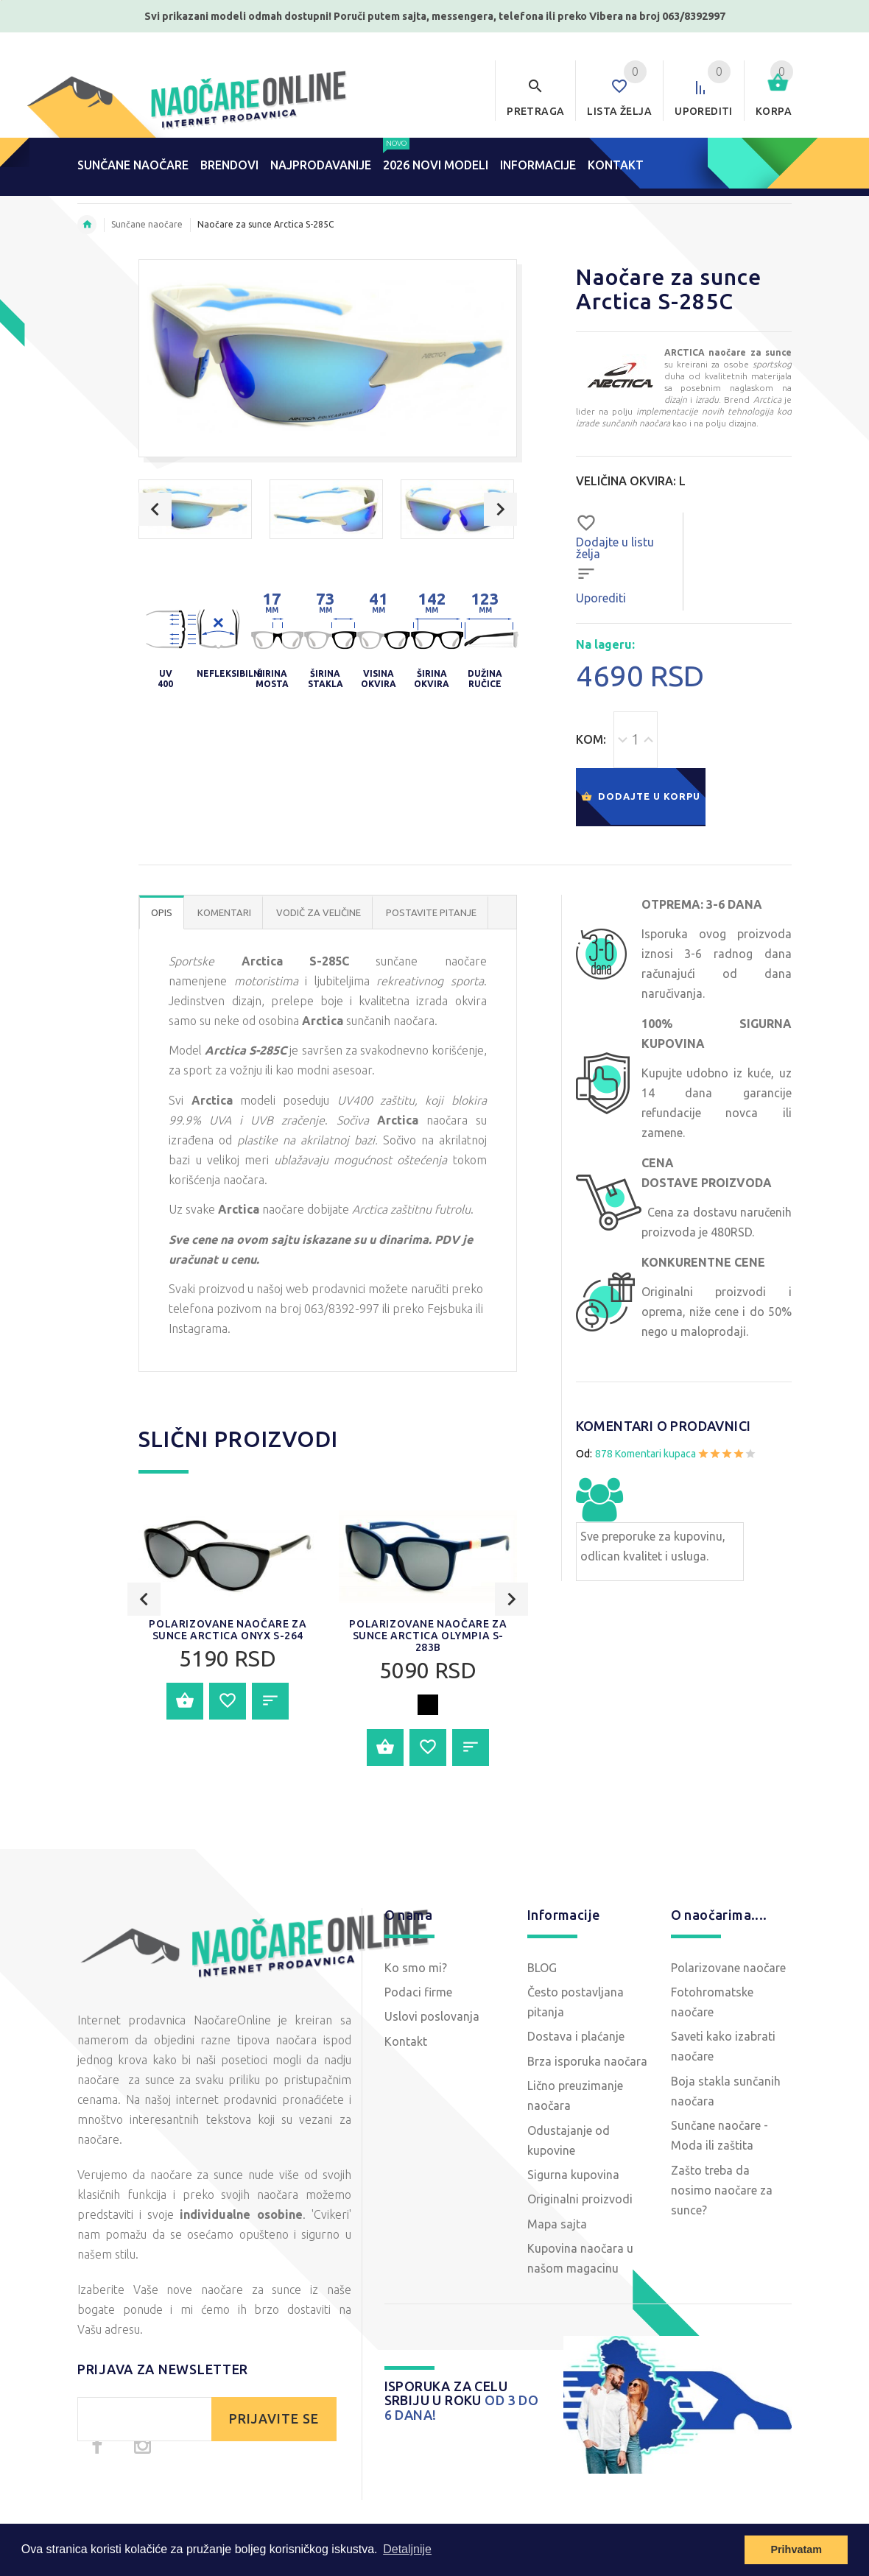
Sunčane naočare (147, 224)
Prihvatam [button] (796, 2549)
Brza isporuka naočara (587, 2061)
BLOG (542, 1967)
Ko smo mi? (415, 1967)
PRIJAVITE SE (274, 2419)
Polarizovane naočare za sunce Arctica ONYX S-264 (227, 1716)
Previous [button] (155, 509)
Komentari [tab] (224, 912)
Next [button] (500, 509)
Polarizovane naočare (728, 1967)
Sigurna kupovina (573, 2174)
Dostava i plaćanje (576, 2036)
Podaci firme (418, 1992)
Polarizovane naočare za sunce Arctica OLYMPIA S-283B (428, 1721)
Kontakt (405, 2041)
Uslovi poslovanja (431, 2016)
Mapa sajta (557, 2224)
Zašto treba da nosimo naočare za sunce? (722, 2190)
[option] (195, 509)
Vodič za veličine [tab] (318, 912)
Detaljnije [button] (407, 2549)
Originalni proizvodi (580, 2199)
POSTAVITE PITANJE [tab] (431, 912)
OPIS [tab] (161, 912)
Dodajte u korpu (640, 797)
